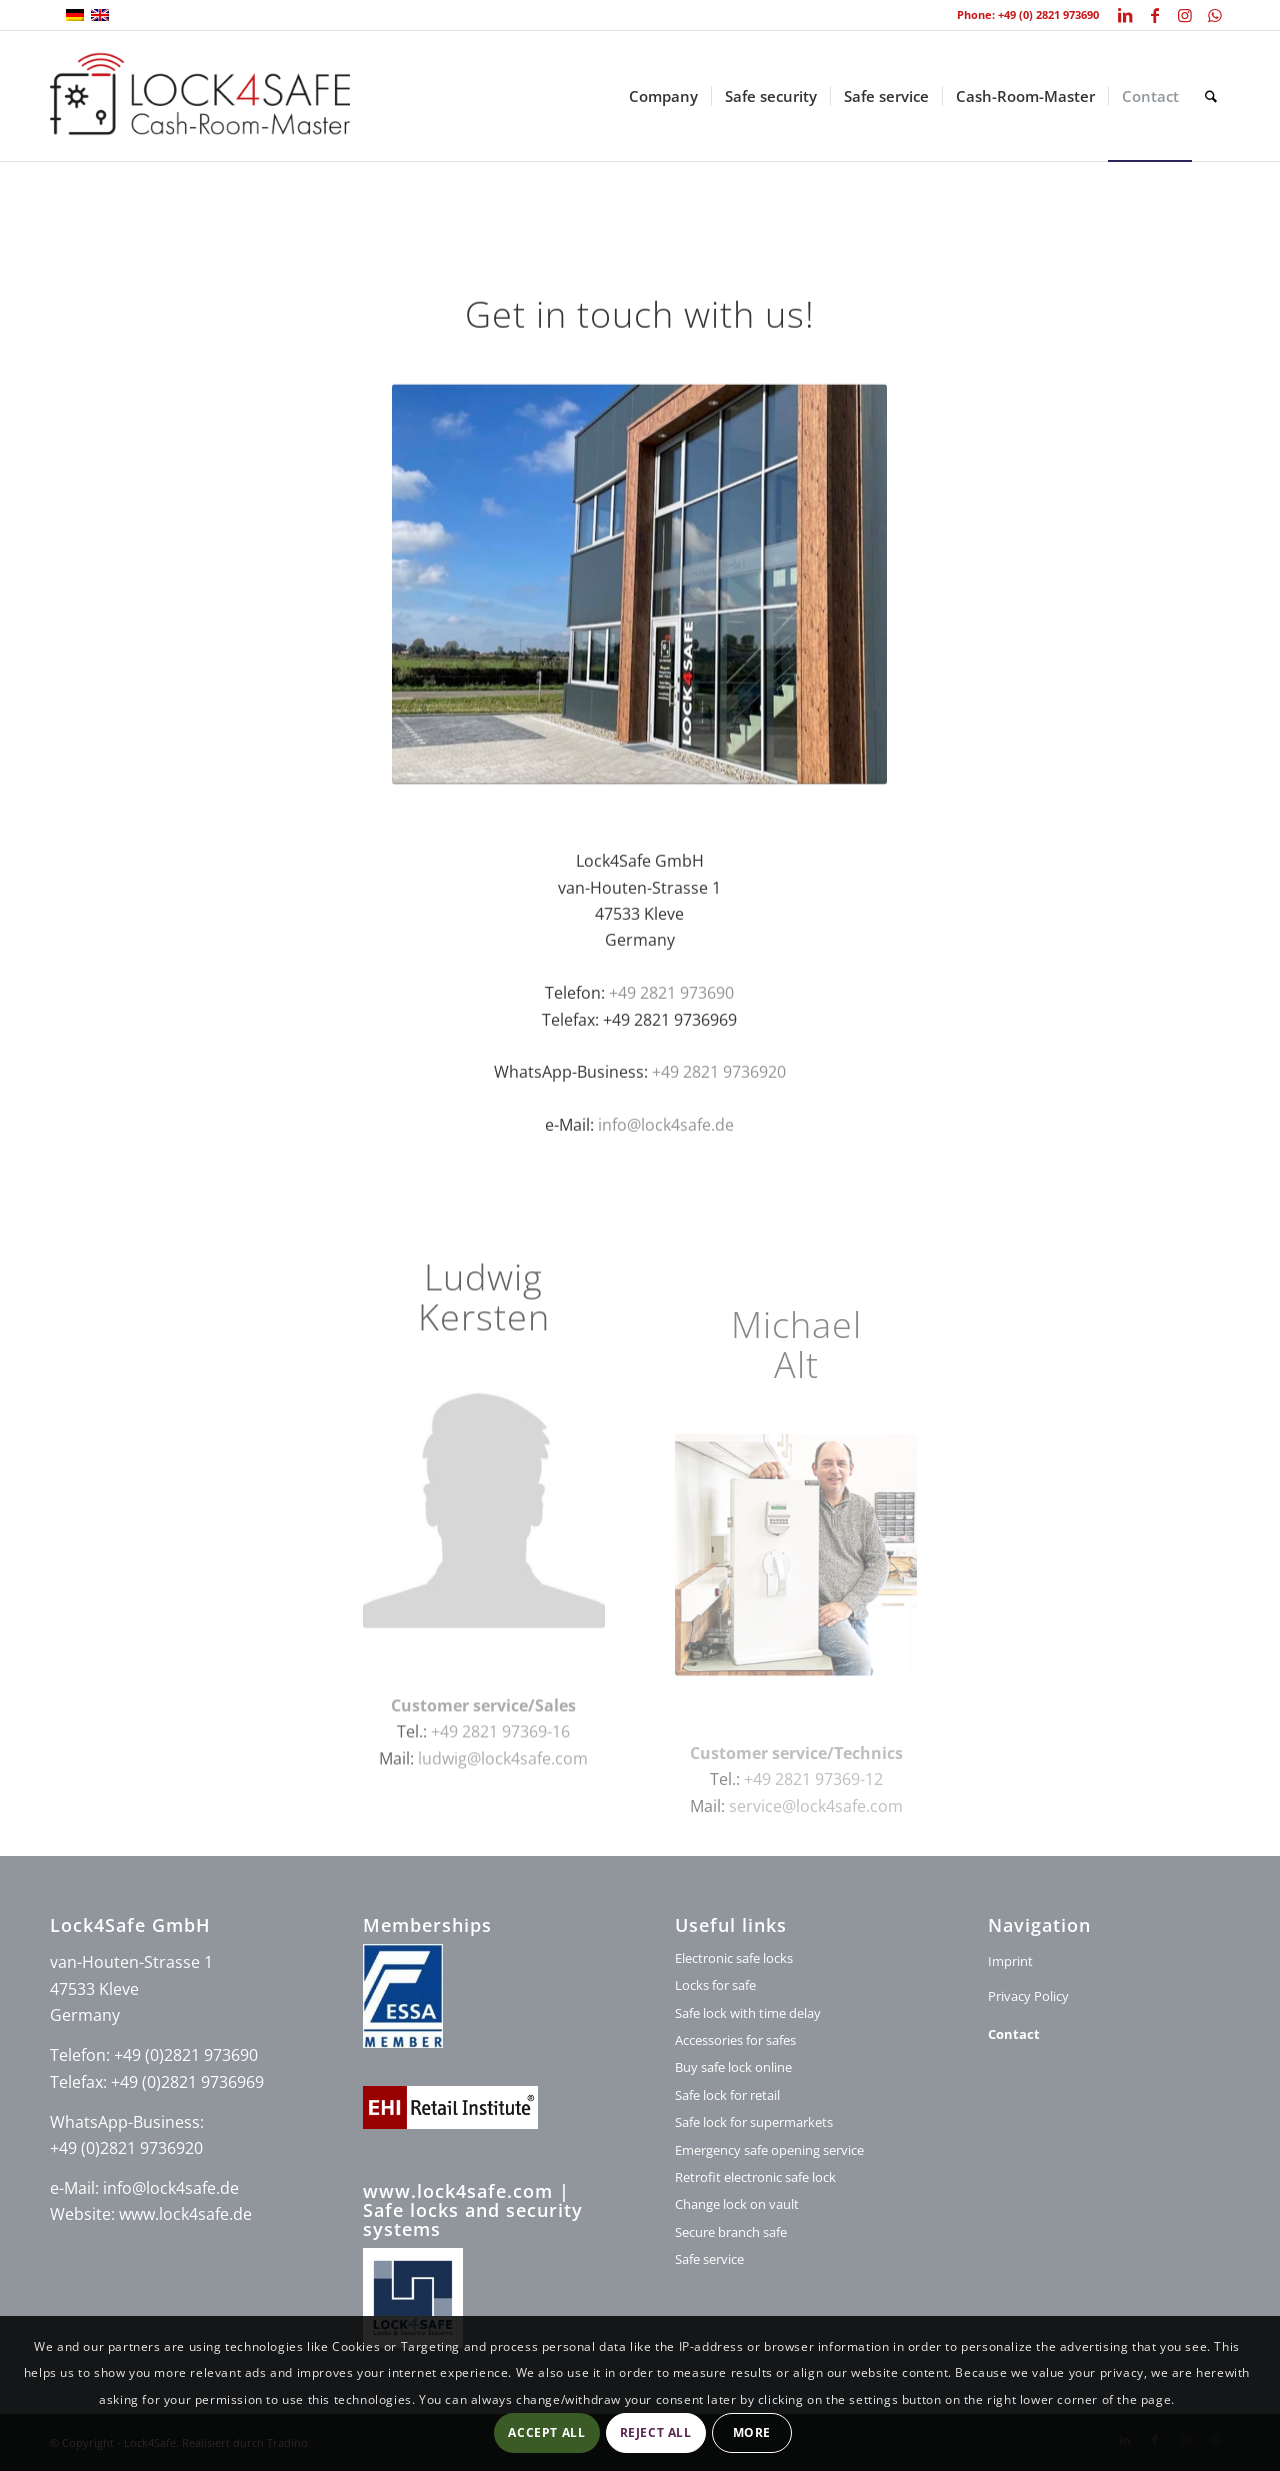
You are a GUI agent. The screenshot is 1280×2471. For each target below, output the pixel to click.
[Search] (1211, 96)
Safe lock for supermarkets (754, 2122)
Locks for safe (715, 1985)
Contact (1014, 2034)
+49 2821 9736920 (719, 1094)
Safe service (709, 2259)
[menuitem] (663, 96)
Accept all (546, 2432)
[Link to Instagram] (1184, 15)
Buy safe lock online (733, 2067)
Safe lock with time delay (748, 2013)
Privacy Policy (1028, 1996)
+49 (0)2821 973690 (186, 2055)
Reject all (656, 2432)
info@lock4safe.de (666, 1147)
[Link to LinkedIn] (1124, 15)
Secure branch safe (731, 2232)
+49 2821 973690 (671, 1015)
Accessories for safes (735, 2040)
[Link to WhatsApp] (1215, 15)
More (752, 2432)
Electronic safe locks (734, 1958)
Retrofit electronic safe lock (755, 2177)
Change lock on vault (737, 2204)
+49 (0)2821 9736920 (126, 2148)
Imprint (1010, 1961)
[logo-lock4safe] (200, 96)
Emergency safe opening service (769, 2150)
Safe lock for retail (727, 2095)
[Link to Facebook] (1154, 15)
